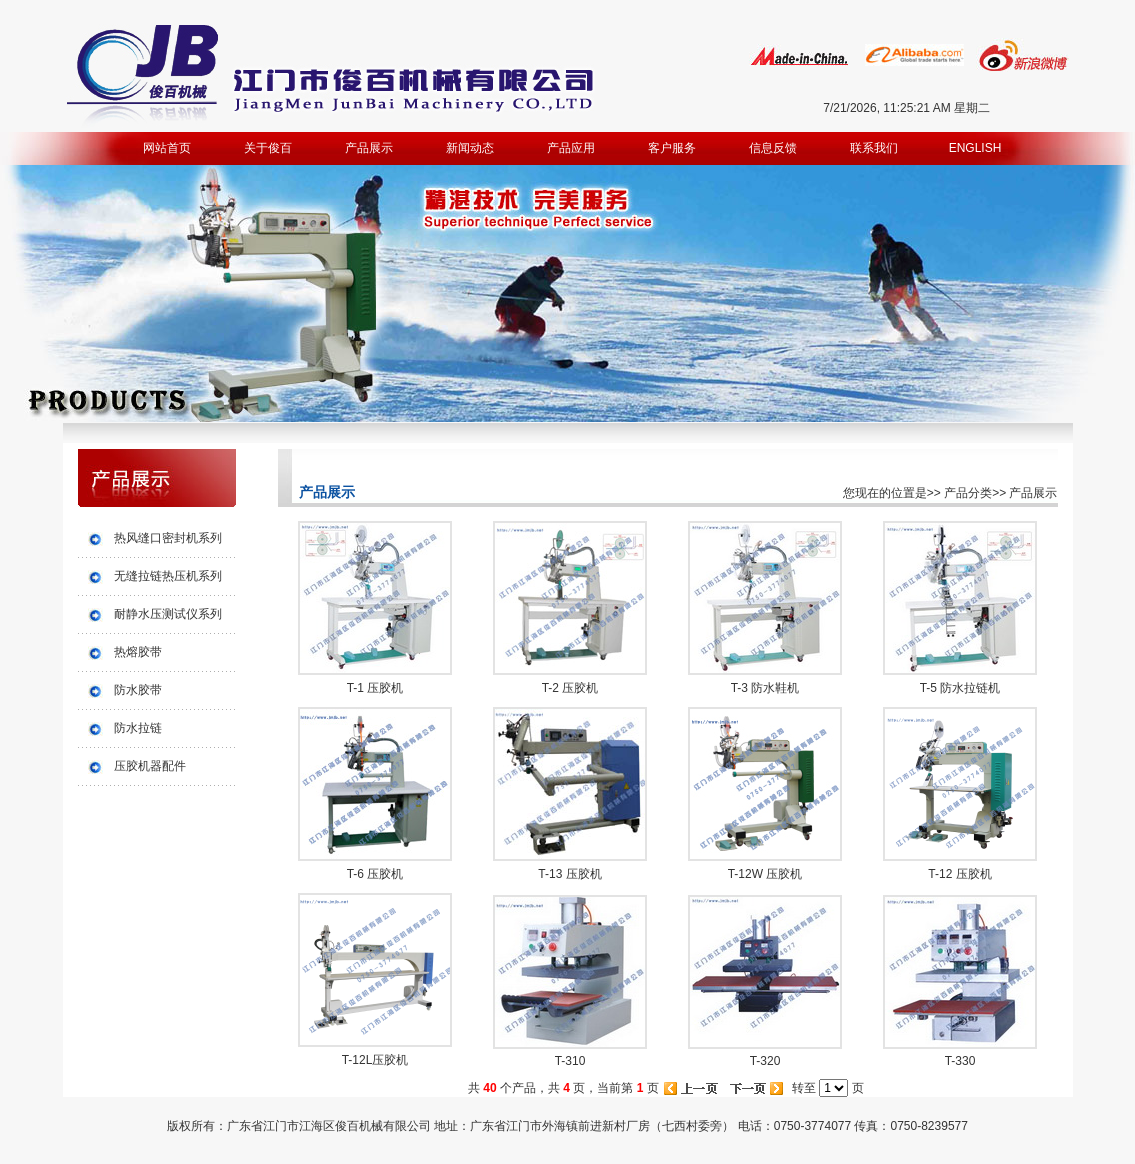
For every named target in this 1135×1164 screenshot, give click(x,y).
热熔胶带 (138, 652)
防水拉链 (138, 728)
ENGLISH (975, 148)
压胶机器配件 (150, 766)
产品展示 (369, 148)
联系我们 (874, 148)
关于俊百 (268, 148)
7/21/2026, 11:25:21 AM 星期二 (906, 108)
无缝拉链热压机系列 (168, 576)
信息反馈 (773, 148)
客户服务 (672, 148)
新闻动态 (470, 148)
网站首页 (167, 148)
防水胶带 (138, 690)
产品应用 (571, 148)
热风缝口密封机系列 (168, 538)
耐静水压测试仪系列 (168, 614)
